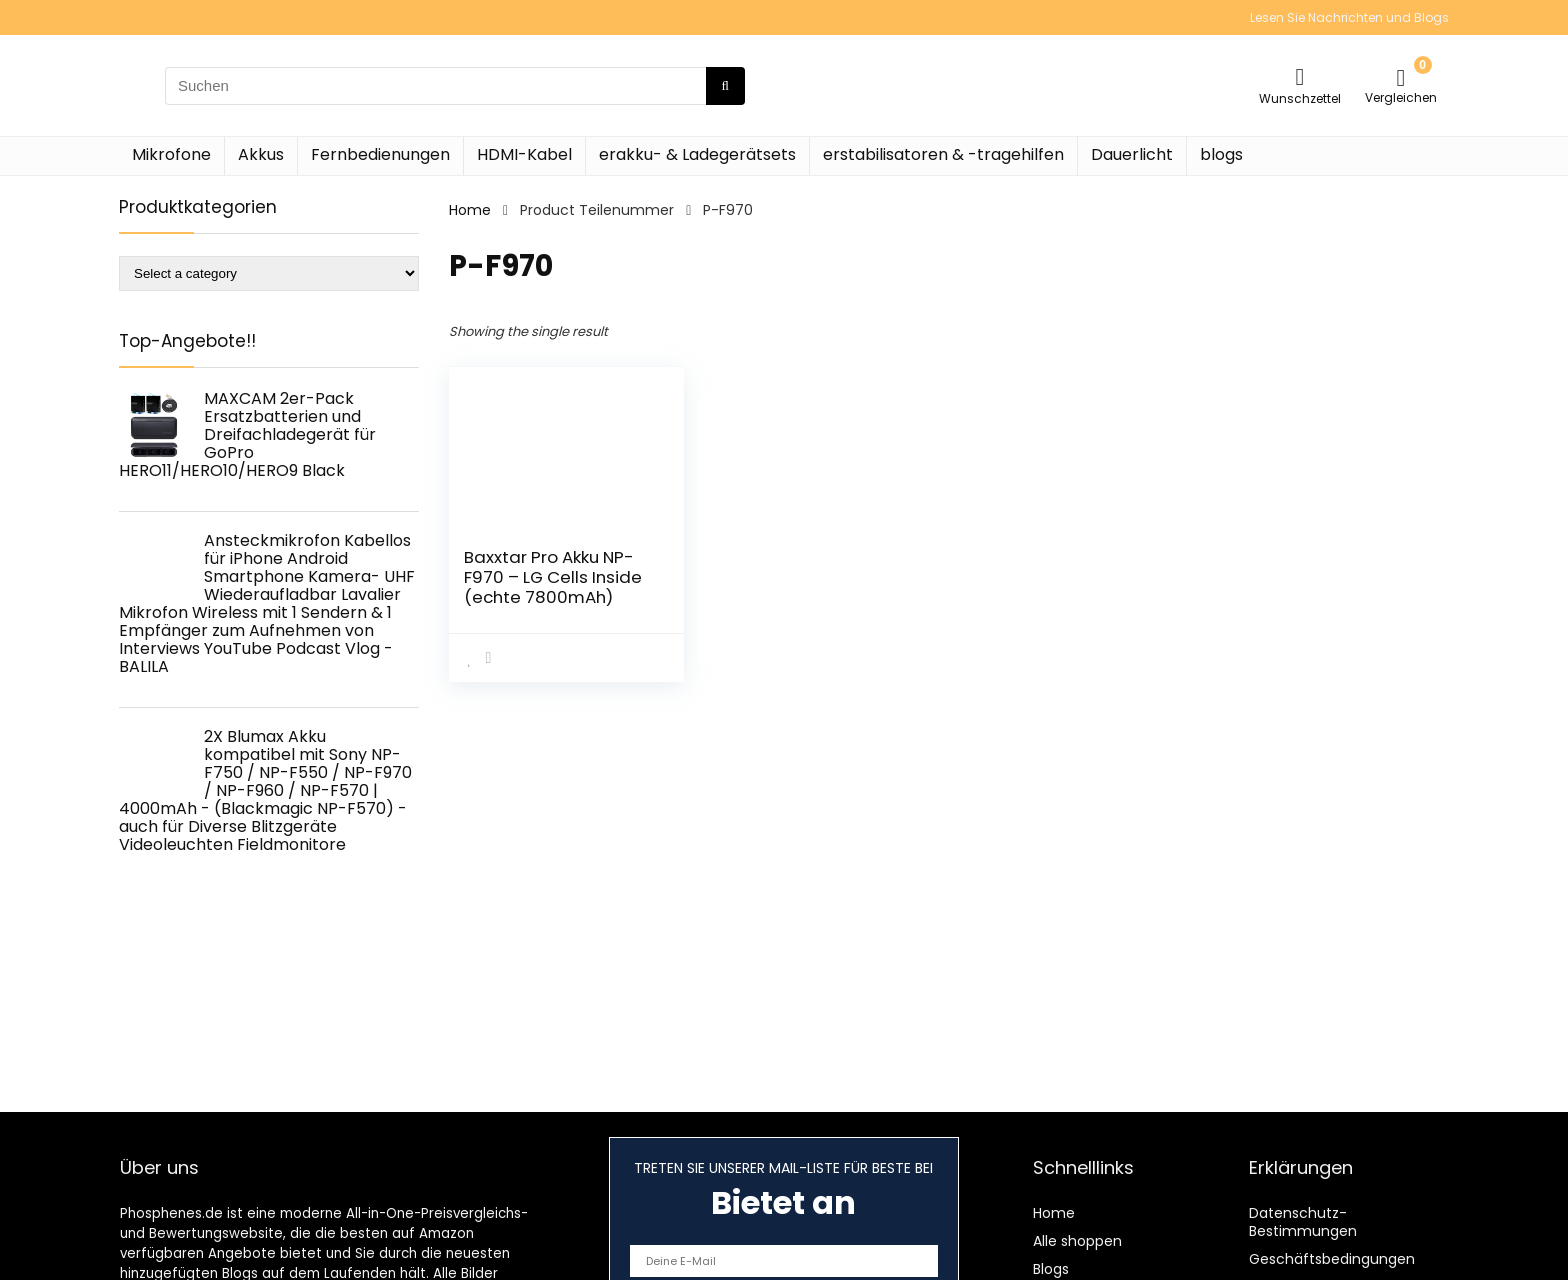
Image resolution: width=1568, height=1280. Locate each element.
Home (470, 210)
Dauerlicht (1132, 154)
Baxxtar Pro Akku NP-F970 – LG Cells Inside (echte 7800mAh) (553, 577)
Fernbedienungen (380, 154)
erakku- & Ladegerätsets (697, 154)
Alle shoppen (1077, 1241)
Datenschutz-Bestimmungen (1303, 1222)
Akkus (261, 154)
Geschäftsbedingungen (1332, 1259)
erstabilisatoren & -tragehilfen (943, 154)
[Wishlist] (1300, 76)
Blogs (1051, 1269)
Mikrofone (171, 154)
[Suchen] (725, 86)
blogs (1221, 154)
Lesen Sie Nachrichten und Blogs (1349, 17)
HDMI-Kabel (524, 154)
